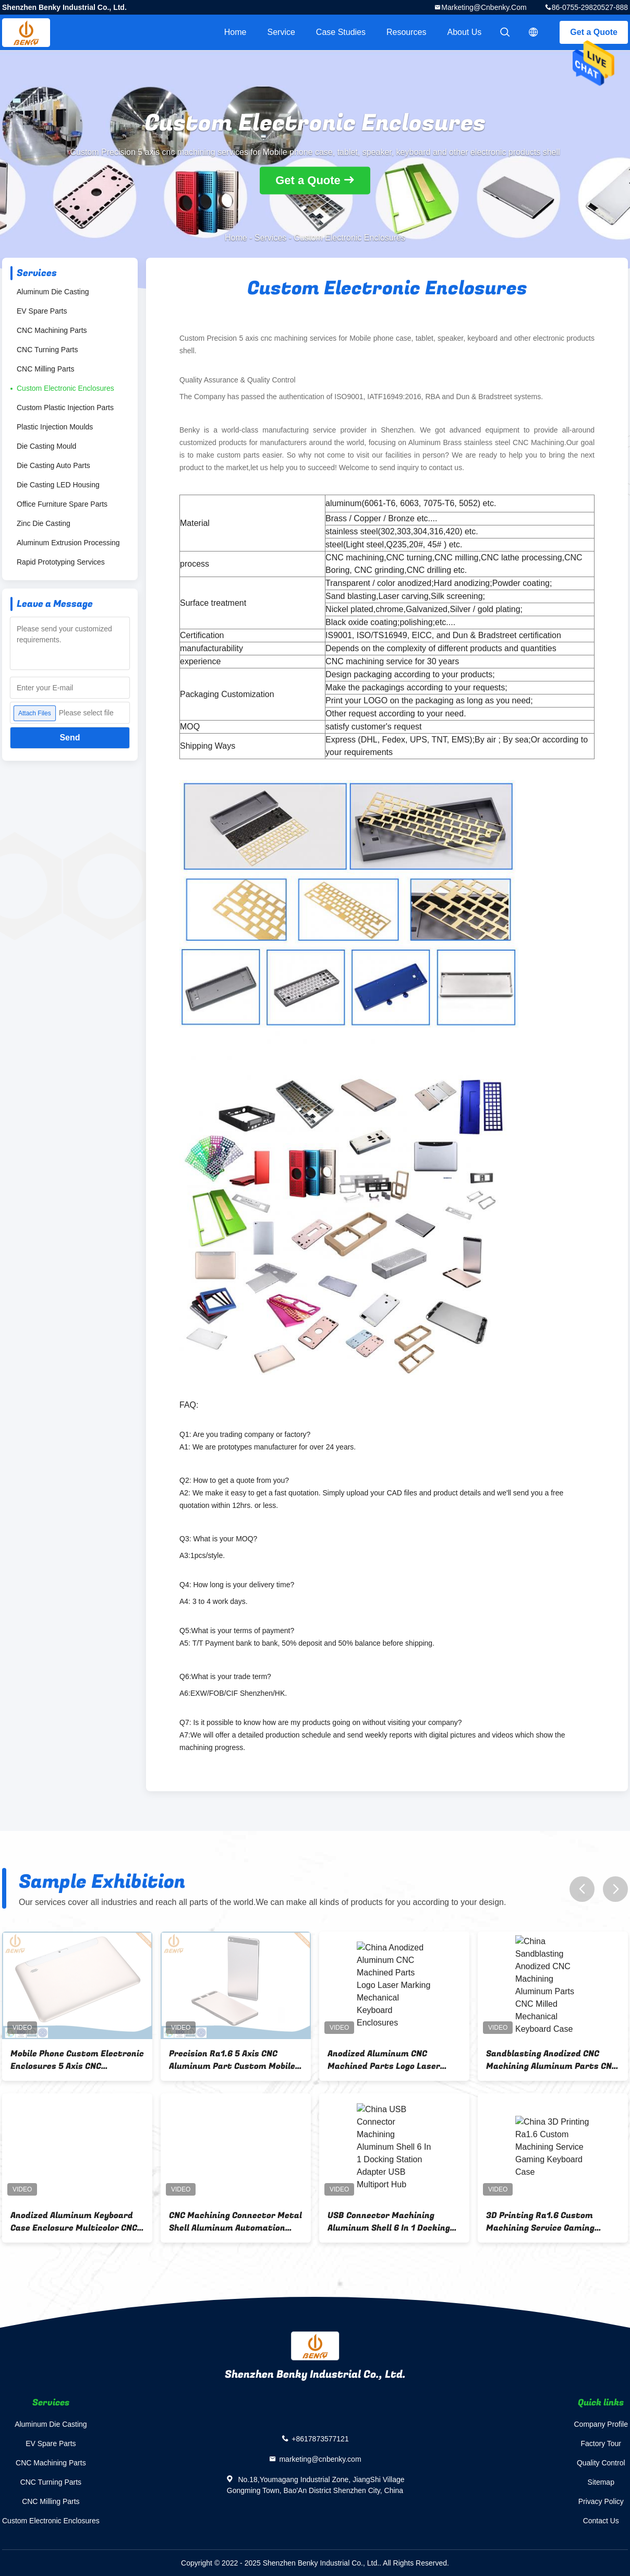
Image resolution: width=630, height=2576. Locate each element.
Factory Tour (600, 2443)
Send (69, 737)
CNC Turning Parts (47, 349)
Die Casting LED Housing (58, 485)
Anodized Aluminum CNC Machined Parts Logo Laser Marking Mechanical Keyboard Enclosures (407, 2059)
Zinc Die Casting (43, 523)
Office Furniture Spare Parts (62, 504)
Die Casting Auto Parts (53, 465)
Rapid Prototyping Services (61, 562)
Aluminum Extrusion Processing (68, 542)
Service (281, 32)
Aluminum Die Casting (53, 291)
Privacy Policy (601, 2501)
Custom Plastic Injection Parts (65, 407)
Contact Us (601, 2521)
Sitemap (601, 2482)
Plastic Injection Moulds (55, 427)
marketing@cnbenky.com (483, 7)
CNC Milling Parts (45, 369)
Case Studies (341, 32)
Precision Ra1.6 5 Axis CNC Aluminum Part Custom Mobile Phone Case (250, 2059)
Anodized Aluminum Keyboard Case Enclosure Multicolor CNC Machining (91, 2221)
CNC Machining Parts (52, 330)
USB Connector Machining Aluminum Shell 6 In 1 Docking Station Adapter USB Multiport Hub (410, 2221)
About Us (464, 32)
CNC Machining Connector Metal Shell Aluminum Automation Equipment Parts (253, 2221)
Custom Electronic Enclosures (65, 388)
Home (235, 32)
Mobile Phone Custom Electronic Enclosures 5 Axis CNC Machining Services (95, 2059)
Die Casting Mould (46, 446)
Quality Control (601, 2463)
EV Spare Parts (42, 311)
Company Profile (601, 2424)
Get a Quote (593, 32)
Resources (406, 32)
